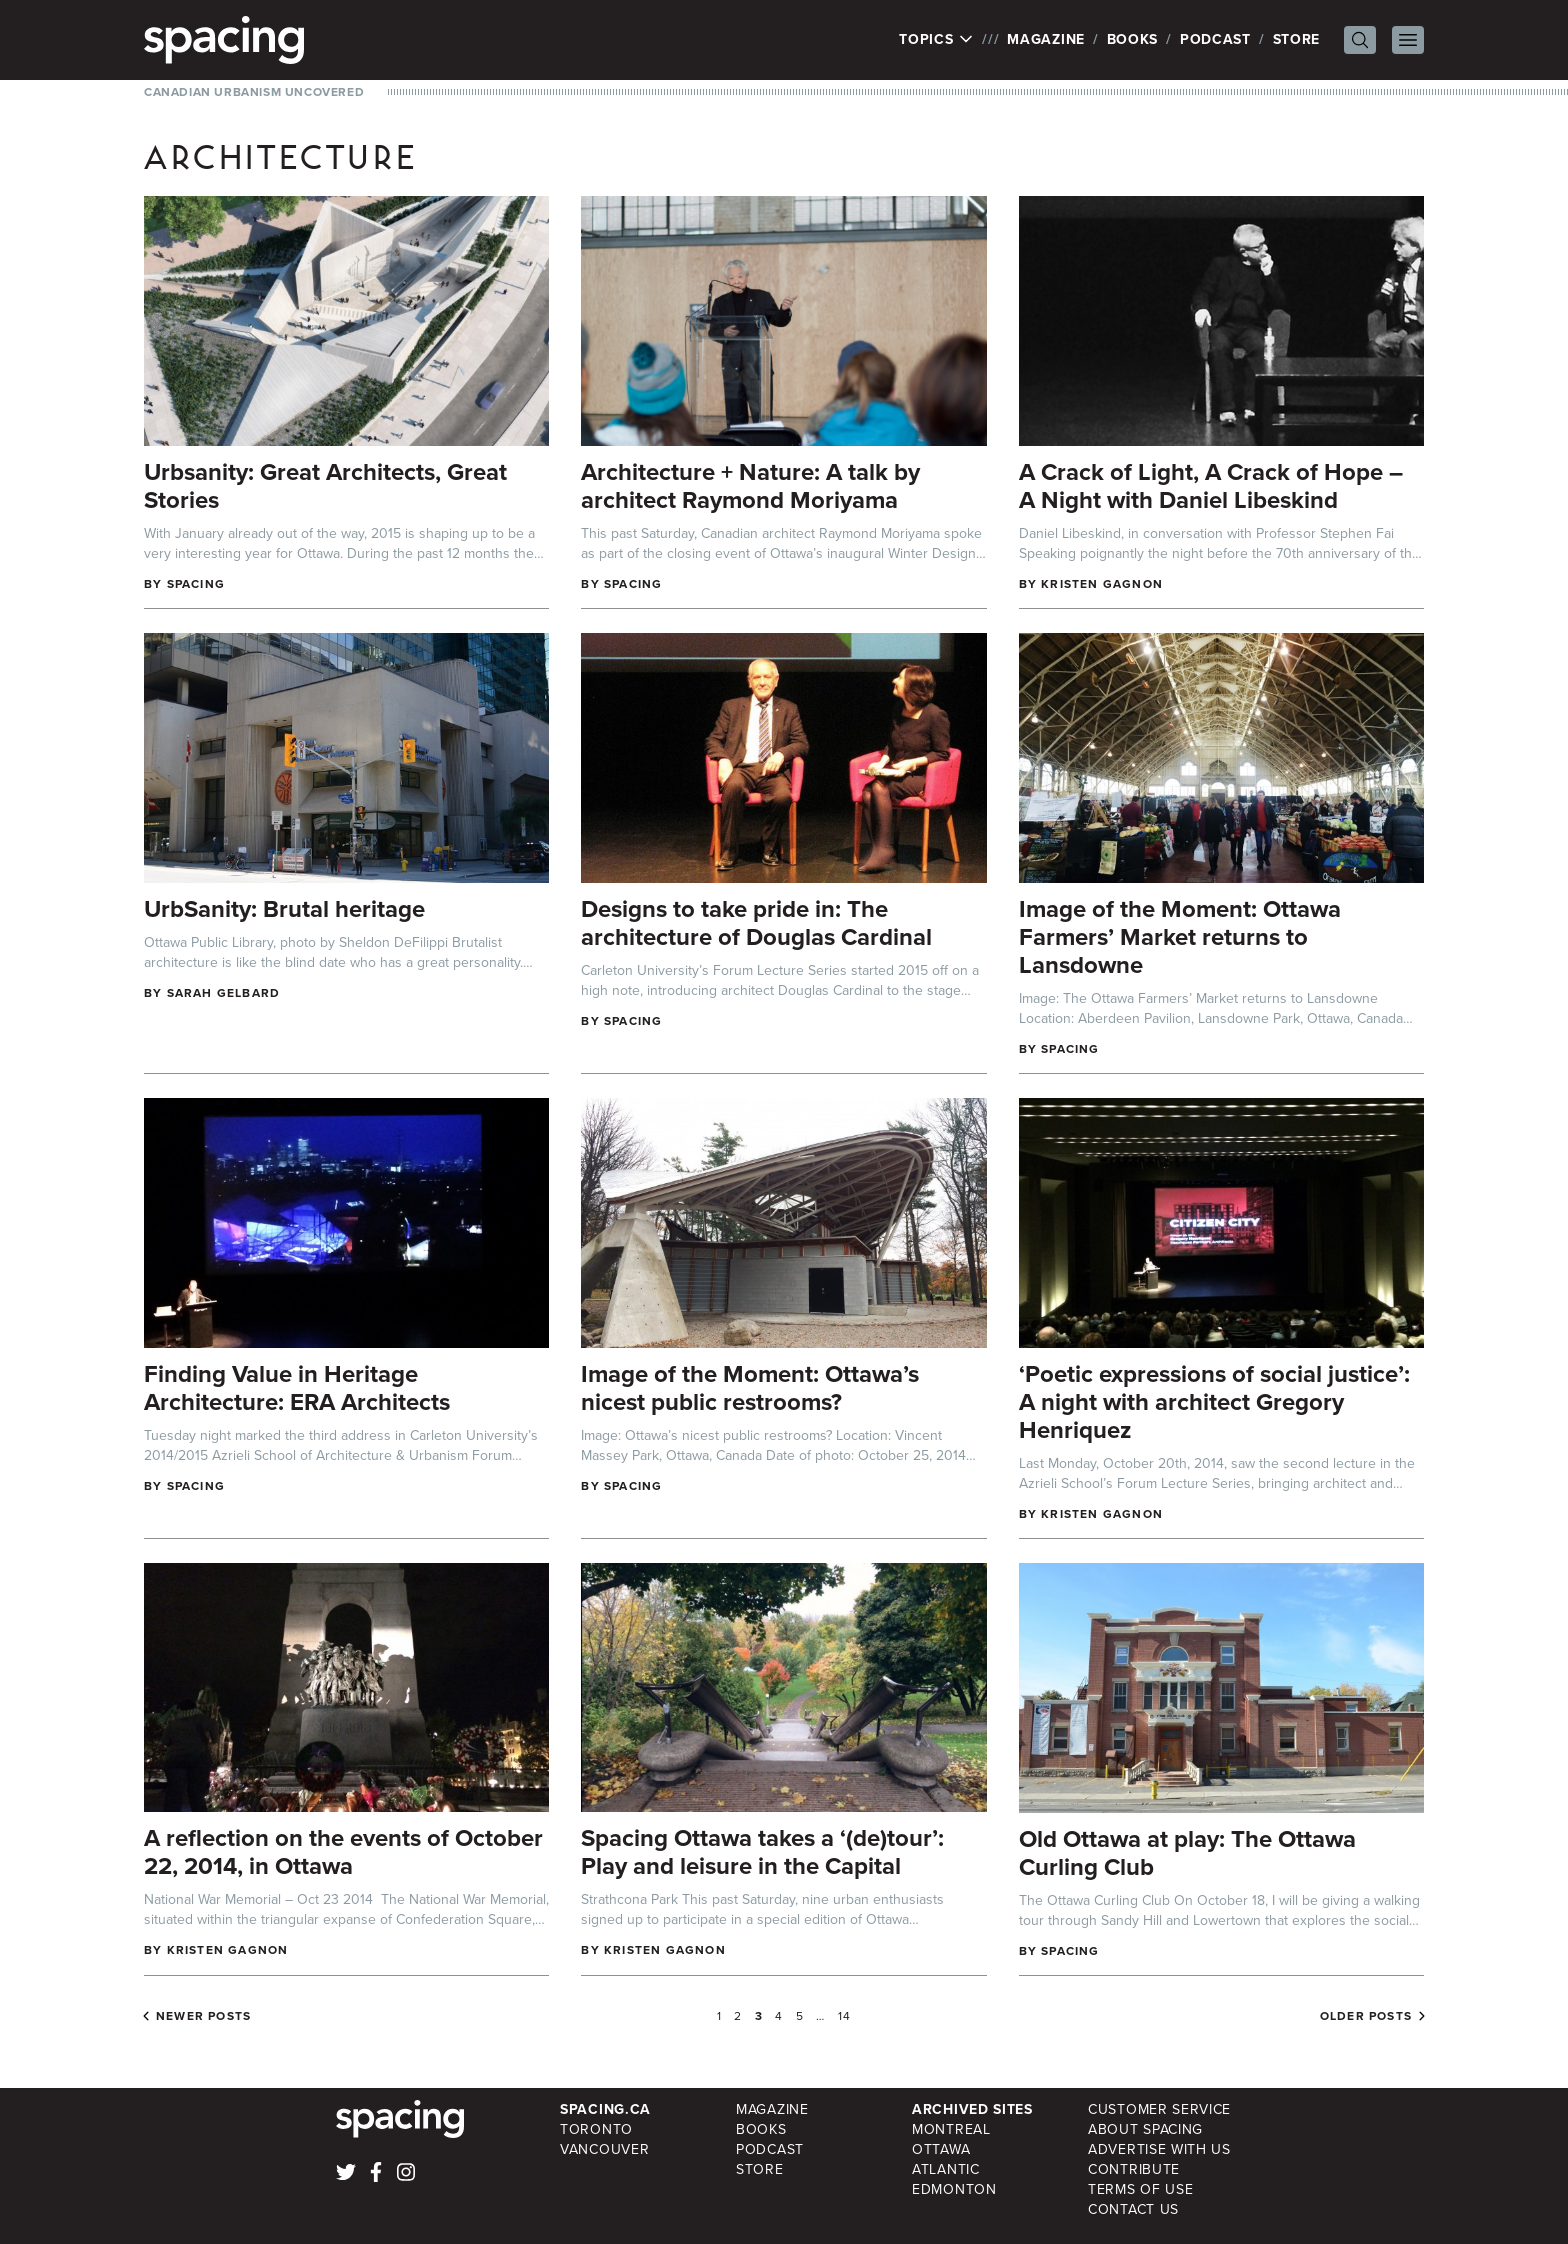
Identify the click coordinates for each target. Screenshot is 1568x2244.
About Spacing (1145, 2129)
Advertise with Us (1159, 2149)
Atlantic (946, 2169)
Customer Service (1159, 2109)
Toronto (596, 2129)
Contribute (1134, 2169)
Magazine (1046, 39)
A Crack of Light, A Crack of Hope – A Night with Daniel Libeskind (1211, 486)
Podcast (1215, 39)
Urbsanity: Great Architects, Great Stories (325, 486)
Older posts (1366, 2016)
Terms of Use (1140, 2189)
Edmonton (954, 2189)
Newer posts (203, 2016)
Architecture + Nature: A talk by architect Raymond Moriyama (750, 486)
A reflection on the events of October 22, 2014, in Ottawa (343, 1852)
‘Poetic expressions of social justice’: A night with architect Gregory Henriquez (1214, 1402)
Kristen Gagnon (1102, 584)
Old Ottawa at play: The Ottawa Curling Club (1187, 1853)
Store (1297, 39)
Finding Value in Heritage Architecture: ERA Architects (297, 1388)
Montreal (951, 2129)
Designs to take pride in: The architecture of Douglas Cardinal (756, 923)
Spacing (196, 584)
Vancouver (604, 2149)
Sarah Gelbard (224, 993)
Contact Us (1133, 2209)
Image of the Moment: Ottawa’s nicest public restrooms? (750, 1388)
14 (844, 2016)
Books (1133, 39)
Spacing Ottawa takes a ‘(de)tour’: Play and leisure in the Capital (762, 1852)
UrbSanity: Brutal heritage (284, 909)
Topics (936, 40)
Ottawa (941, 2149)
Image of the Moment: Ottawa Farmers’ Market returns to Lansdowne (1180, 937)
